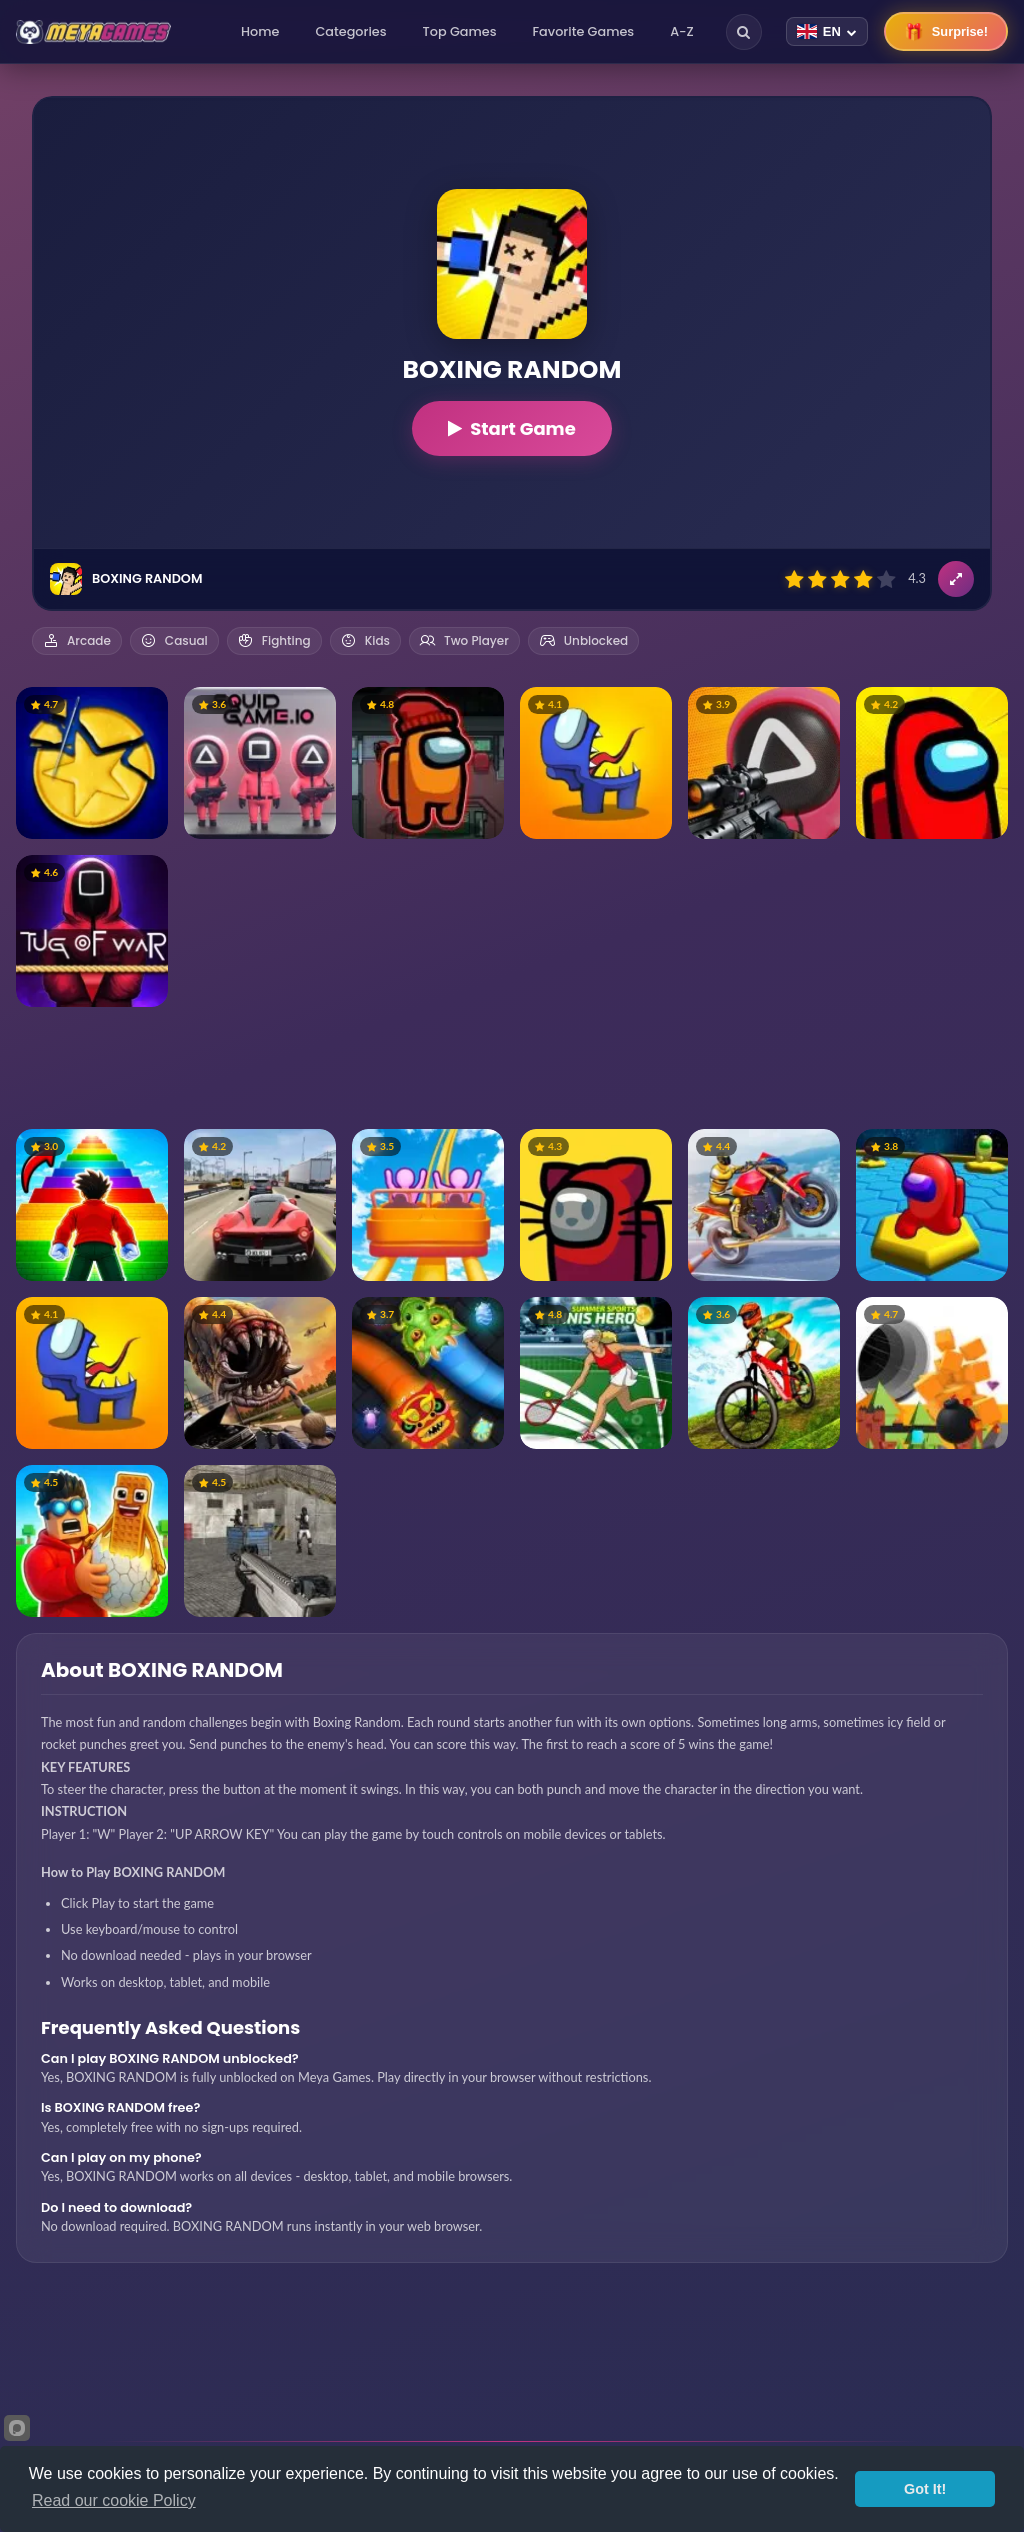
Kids (365, 640)
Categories (350, 31)
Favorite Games (584, 31)
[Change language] (827, 31)
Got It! (925, 2489)
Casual (174, 640)
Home (260, 31)
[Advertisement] (512, 1068)
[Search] (744, 32)
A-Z (682, 31)
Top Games (460, 31)
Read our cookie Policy (114, 2500)
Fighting (274, 640)
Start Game (512, 428)
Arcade (77, 640)
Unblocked (583, 640)
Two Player (464, 640)
